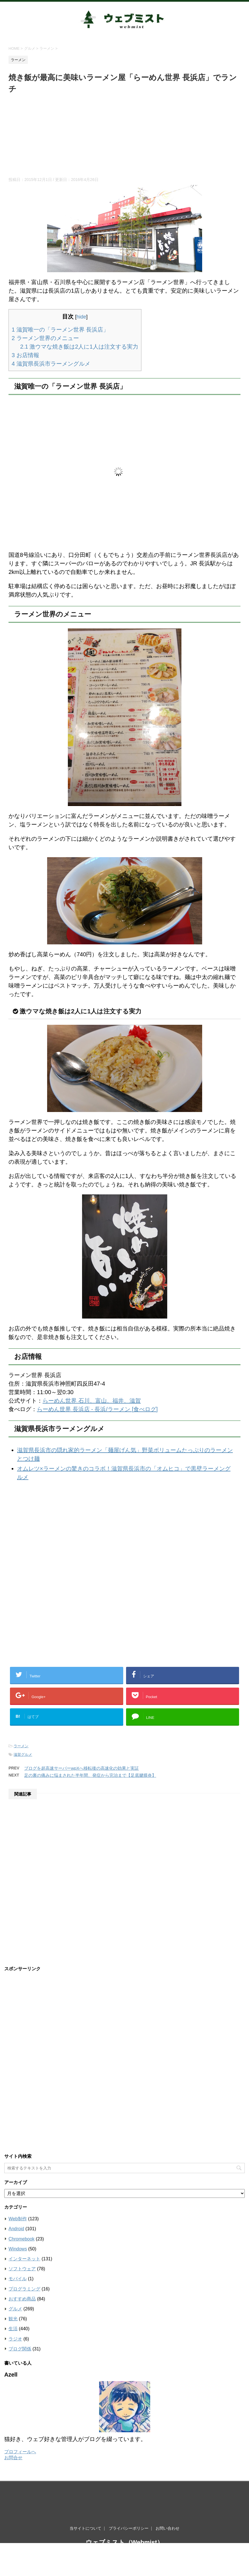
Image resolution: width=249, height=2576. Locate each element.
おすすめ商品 (22, 2298)
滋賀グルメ (23, 1754)
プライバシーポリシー (128, 2495)
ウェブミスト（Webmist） (124, 2509)
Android (16, 2228)
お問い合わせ (167, 2495)
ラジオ (15, 2338)
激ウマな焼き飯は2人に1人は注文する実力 (79, 346)
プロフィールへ (20, 2451)
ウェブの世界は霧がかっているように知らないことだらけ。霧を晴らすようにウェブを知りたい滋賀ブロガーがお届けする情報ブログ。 (125, 2522)
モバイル (18, 2278)
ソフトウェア (22, 2268)
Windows (18, 2248)
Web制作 (18, 2218)
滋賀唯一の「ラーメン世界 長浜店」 (60, 329)
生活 (13, 2328)
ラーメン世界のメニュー (45, 338)
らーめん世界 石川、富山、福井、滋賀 (92, 1401)
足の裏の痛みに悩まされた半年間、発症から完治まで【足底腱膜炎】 (90, 1775)
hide (81, 317)
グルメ (15, 2308)
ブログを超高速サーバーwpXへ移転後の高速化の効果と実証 (81, 1768)
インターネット (24, 2258)
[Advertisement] (124, 137)
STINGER (183, 2532)
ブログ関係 (20, 2348)
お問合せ (13, 2457)
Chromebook (22, 2238)
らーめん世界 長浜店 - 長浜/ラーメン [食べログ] (97, 1409)
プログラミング (24, 2288)
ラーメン (21, 1746)
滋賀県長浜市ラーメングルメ (51, 364)
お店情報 (25, 355)
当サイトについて (85, 2495)
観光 (13, 2318)
